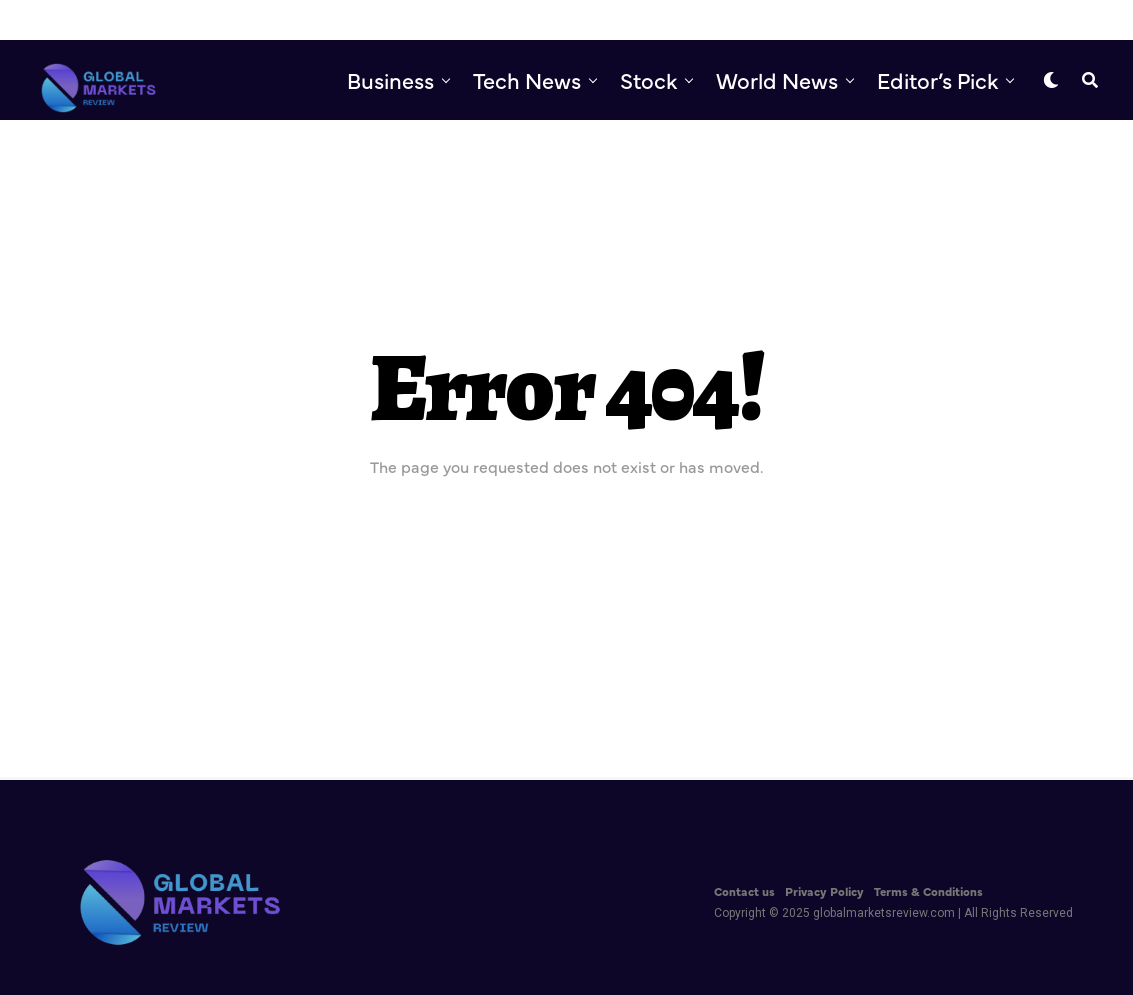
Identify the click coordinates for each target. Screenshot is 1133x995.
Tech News (527, 79)
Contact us (744, 891)
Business (390, 79)
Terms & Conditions (928, 891)
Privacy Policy (824, 891)
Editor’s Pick (937, 79)
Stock (648, 79)
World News (777, 79)
